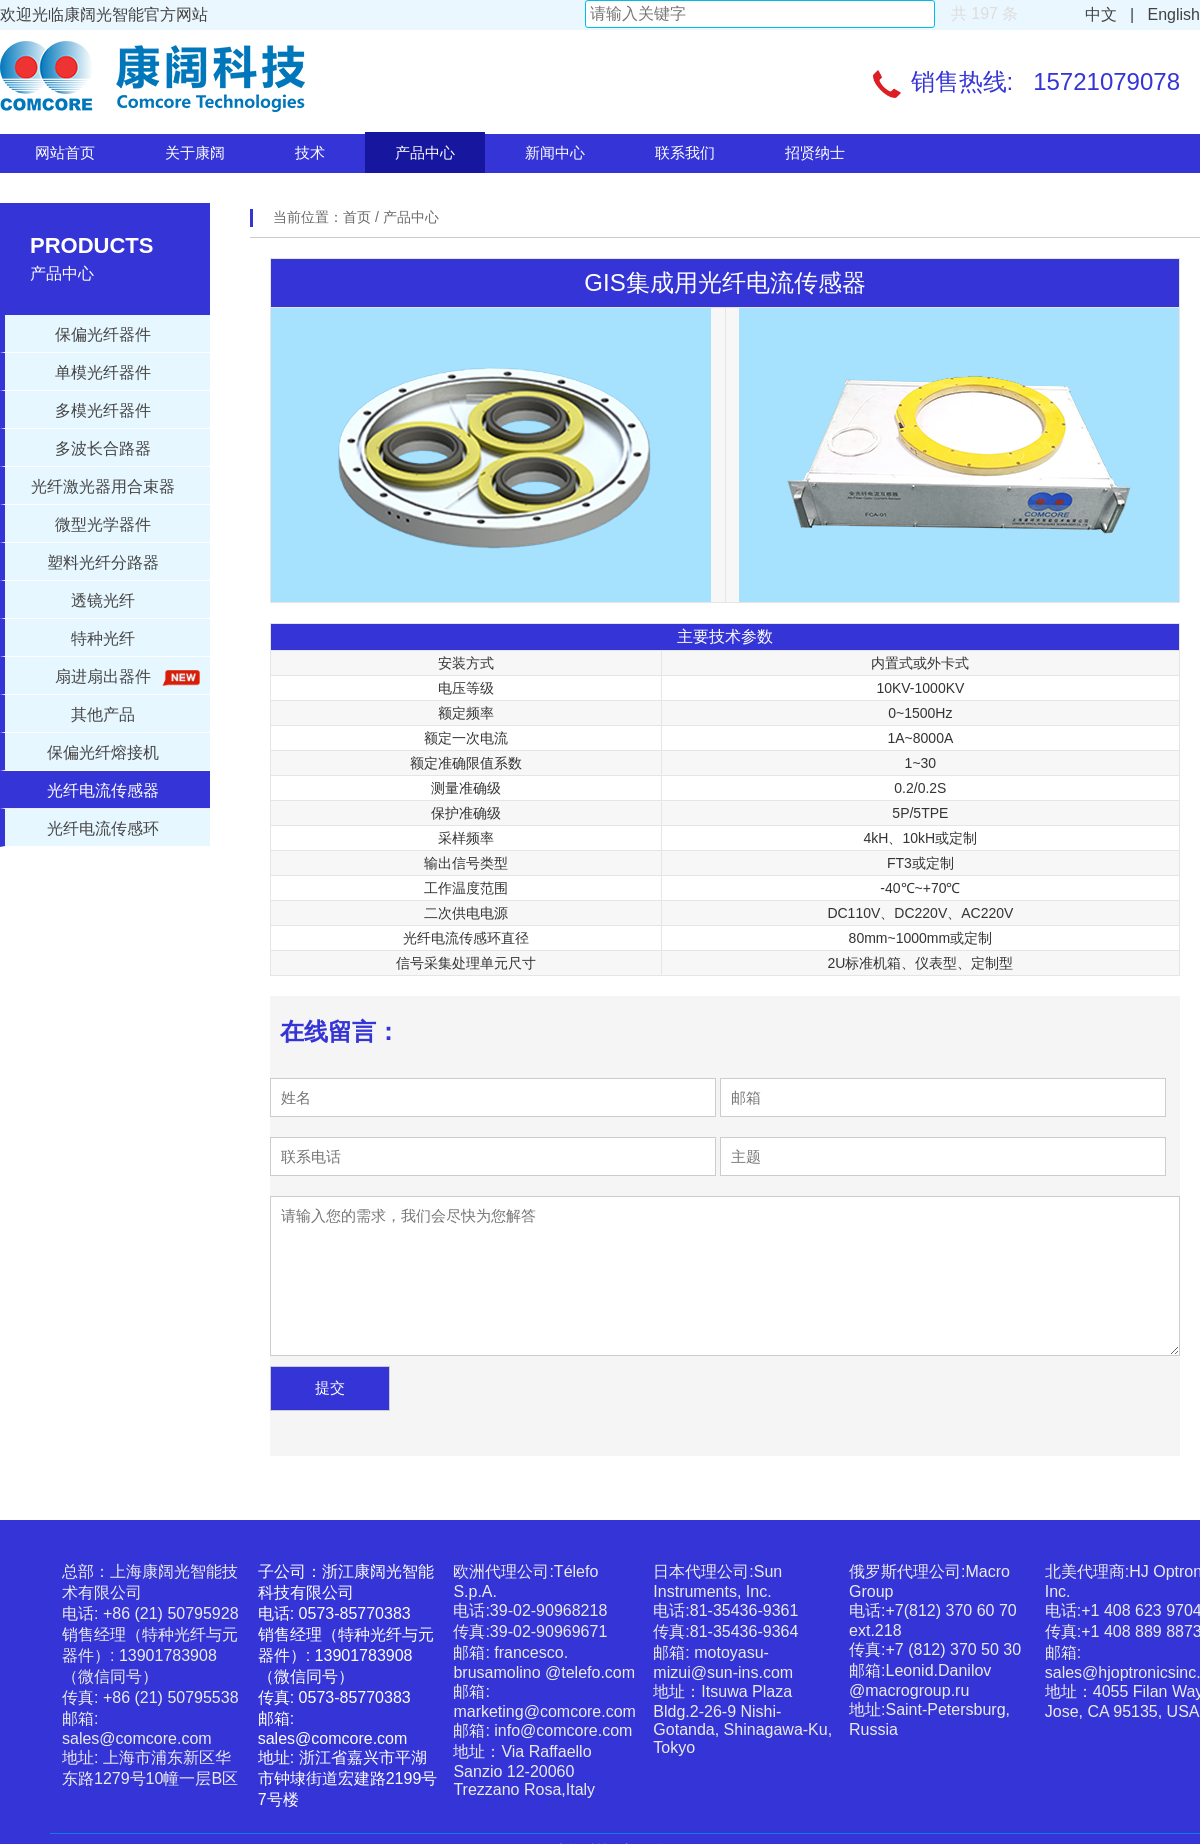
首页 (359, 217)
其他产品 (103, 714)
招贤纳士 (815, 152)
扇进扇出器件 (124, 677)
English (1169, 14)
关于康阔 (195, 152)
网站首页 (65, 152)
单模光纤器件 (103, 372)
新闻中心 (555, 152)
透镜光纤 (103, 600)
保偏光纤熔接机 (103, 752)
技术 (310, 152)
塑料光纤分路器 (103, 562)
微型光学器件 (103, 524)
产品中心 (425, 152)
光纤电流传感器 (103, 790)
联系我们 (685, 152)
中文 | (1110, 14)
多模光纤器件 (103, 410)
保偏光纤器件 (103, 334)
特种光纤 (103, 638)
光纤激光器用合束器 (103, 486)
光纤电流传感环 (103, 828)
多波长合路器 (103, 448)
